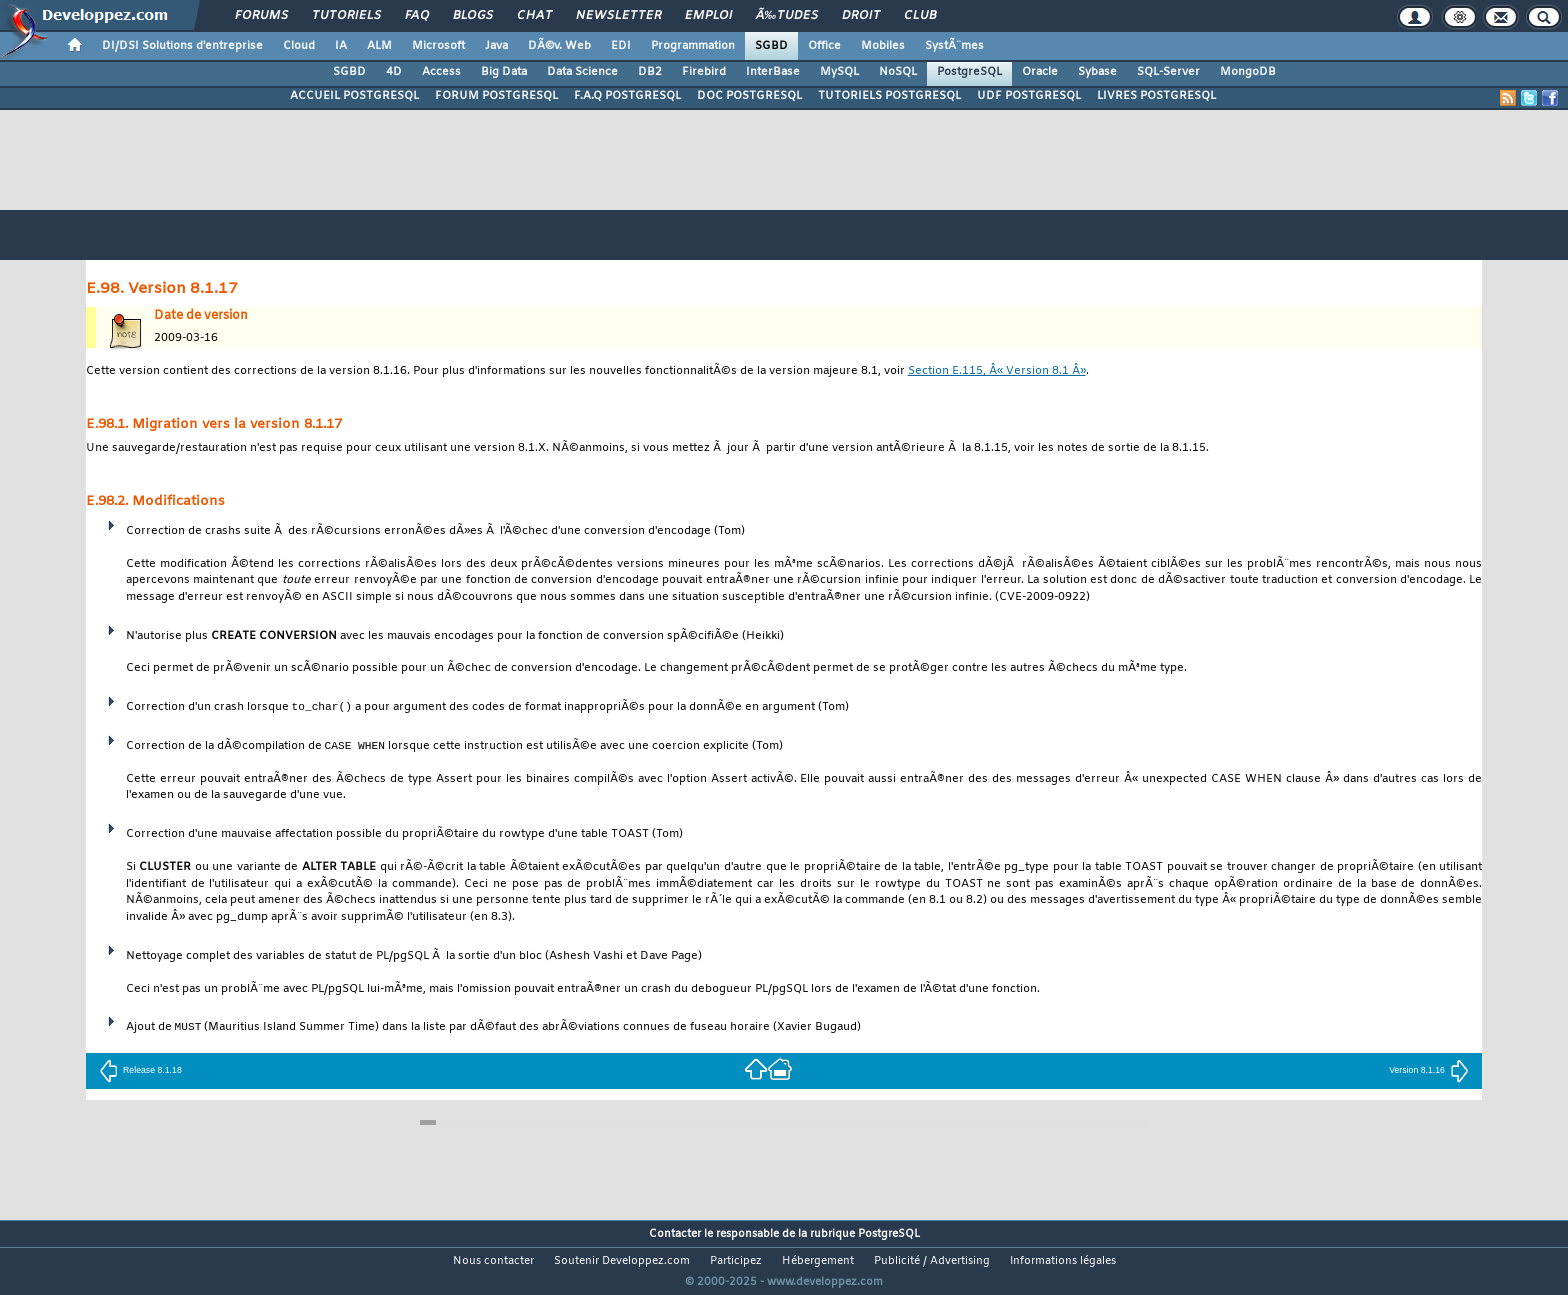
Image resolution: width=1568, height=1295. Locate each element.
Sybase (1097, 72)
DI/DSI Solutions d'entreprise (182, 46)
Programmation (693, 46)
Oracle (1040, 72)
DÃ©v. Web (559, 46)
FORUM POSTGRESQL (496, 96)
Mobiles (883, 46)
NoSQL (898, 72)
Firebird (704, 72)
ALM (379, 46)
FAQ (417, 16)
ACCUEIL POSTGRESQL (354, 96)
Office (824, 46)
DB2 (650, 72)
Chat (534, 16)
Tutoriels (346, 16)
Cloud (299, 46)
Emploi (708, 16)
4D (394, 72)
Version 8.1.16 (1429, 1070)
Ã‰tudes (787, 16)
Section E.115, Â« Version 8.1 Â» (997, 371)
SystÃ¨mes (954, 46)
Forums (261, 16)
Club (920, 16)
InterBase (773, 72)
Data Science (582, 72)
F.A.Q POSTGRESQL (627, 96)
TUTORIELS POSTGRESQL (889, 96)
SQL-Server (1168, 72)
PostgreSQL (969, 72)
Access (441, 72)
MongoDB (1248, 72)
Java (496, 46)
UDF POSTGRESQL (1029, 96)
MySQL (839, 72)
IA (341, 46)
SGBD (771, 46)
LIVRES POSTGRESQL (1156, 96)
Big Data (504, 72)
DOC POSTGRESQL (749, 96)
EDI (621, 46)
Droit (861, 16)
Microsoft (438, 46)
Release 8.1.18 (140, 1070)
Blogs (473, 16)
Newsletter (618, 16)
